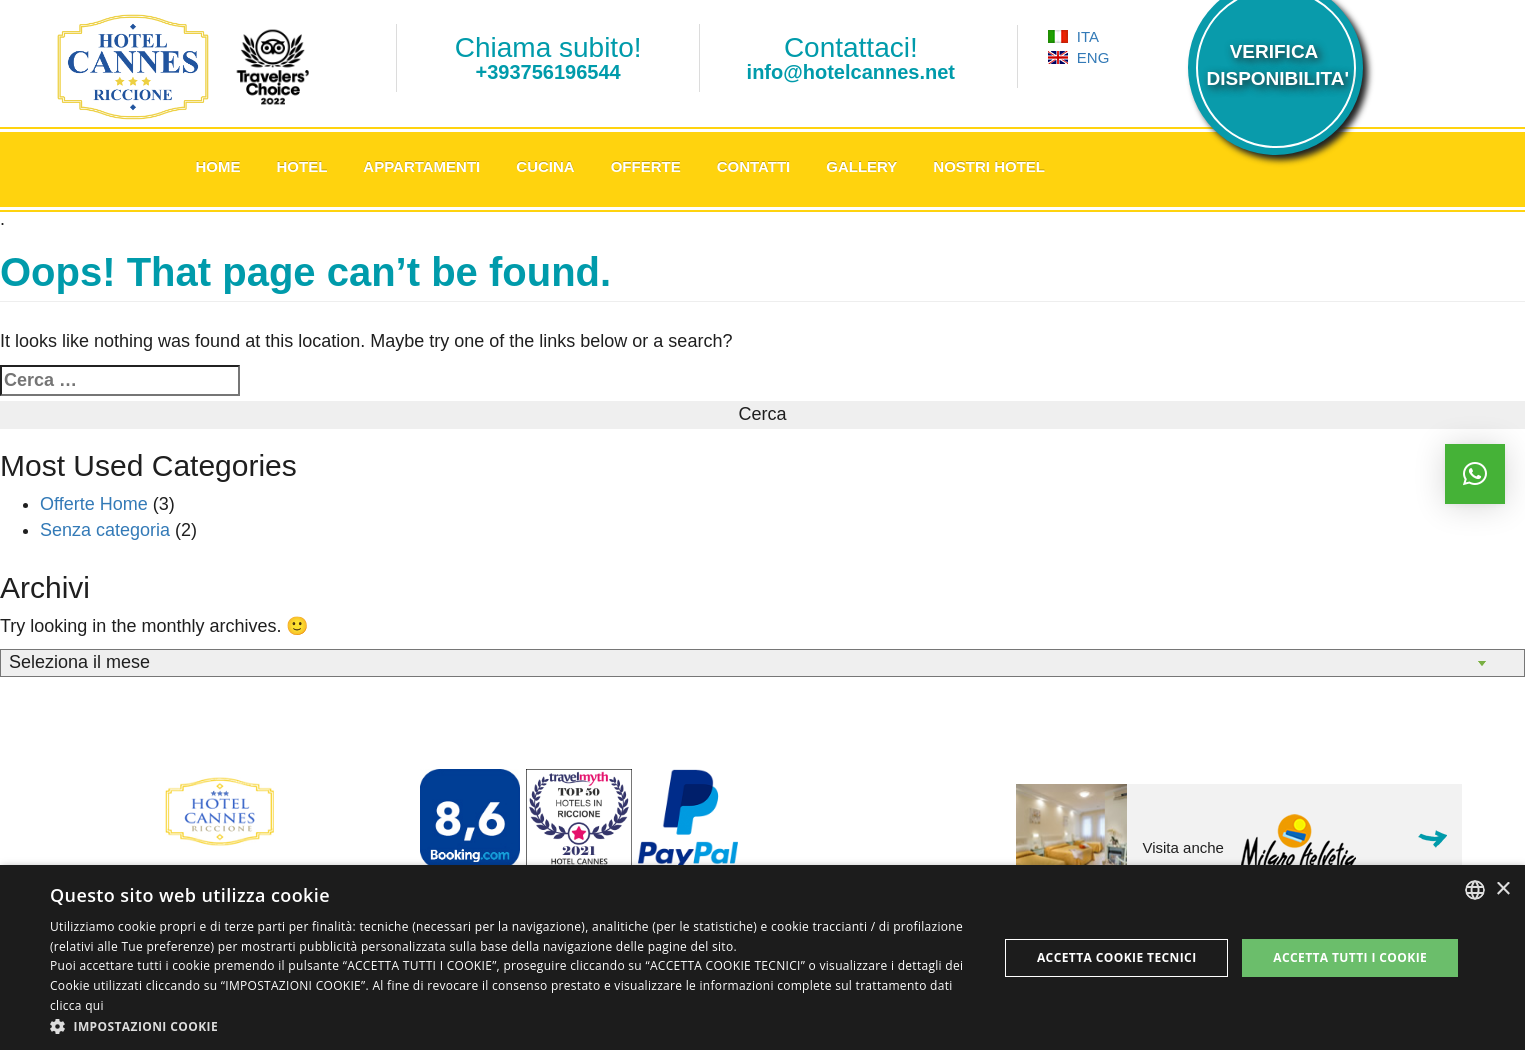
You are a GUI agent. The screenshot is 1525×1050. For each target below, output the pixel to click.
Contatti (754, 166)
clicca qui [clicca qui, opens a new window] (77, 1005)
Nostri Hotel (989, 166)
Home (218, 166)
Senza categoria (105, 530)
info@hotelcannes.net (851, 72)
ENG (1079, 57)
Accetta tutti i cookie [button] (1350, 957)
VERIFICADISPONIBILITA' (1274, 65)
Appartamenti (421, 166)
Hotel (302, 166)
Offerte (646, 166)
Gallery (861, 166)
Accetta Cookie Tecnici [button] (1117, 957)
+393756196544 (548, 72)
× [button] (1502, 889)
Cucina (545, 166)
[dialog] (762, 957)
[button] (510, 1025)
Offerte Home (94, 504)
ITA (1073, 36)
